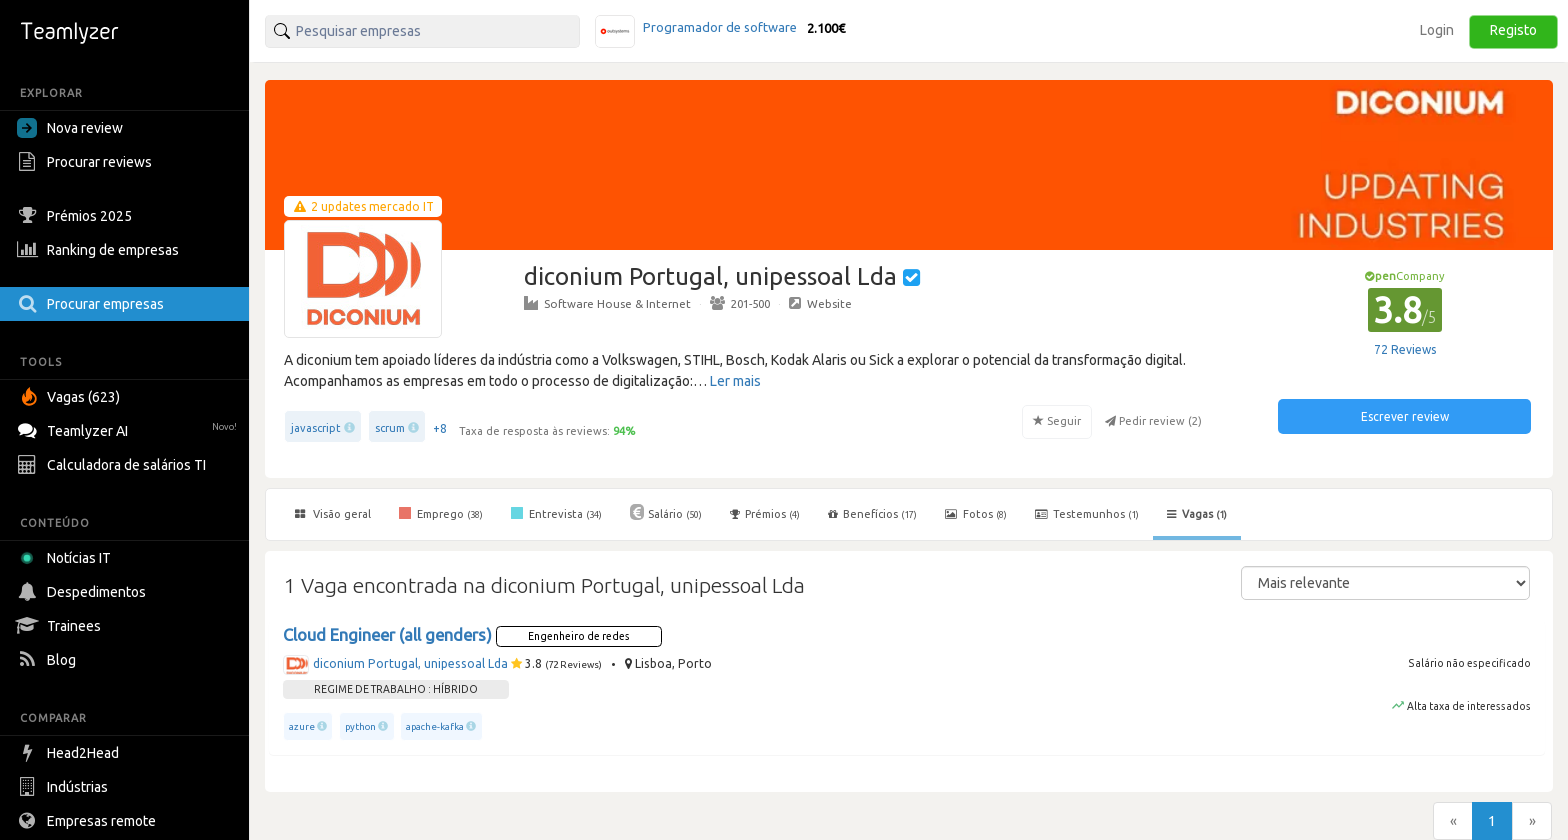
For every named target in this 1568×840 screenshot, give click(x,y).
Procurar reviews (87, 162)
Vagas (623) (71, 397)
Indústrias (65, 787)
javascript (316, 428)
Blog (49, 660)
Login (1437, 30)
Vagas (1197, 514)
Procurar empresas (93, 304)
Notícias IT (67, 558)
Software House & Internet (607, 303)
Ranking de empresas (100, 250)
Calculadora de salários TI (114, 465)
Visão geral (333, 514)
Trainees (61, 626)
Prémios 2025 (77, 216)
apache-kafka (435, 726)
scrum (390, 428)
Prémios (765, 514)
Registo (1513, 30)
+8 (440, 428)
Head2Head (70, 753)
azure (302, 726)
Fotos (976, 514)
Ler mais (735, 381)
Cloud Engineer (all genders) (387, 635)
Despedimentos (84, 592)
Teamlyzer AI (129, 428)
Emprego (441, 513)
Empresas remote (89, 821)
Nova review (70, 128)
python (360, 726)
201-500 (740, 303)
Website (820, 303)
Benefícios (872, 514)
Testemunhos (1087, 514)
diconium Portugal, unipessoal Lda (410, 663)
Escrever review (1405, 416)
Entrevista (556, 513)
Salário (666, 512)
